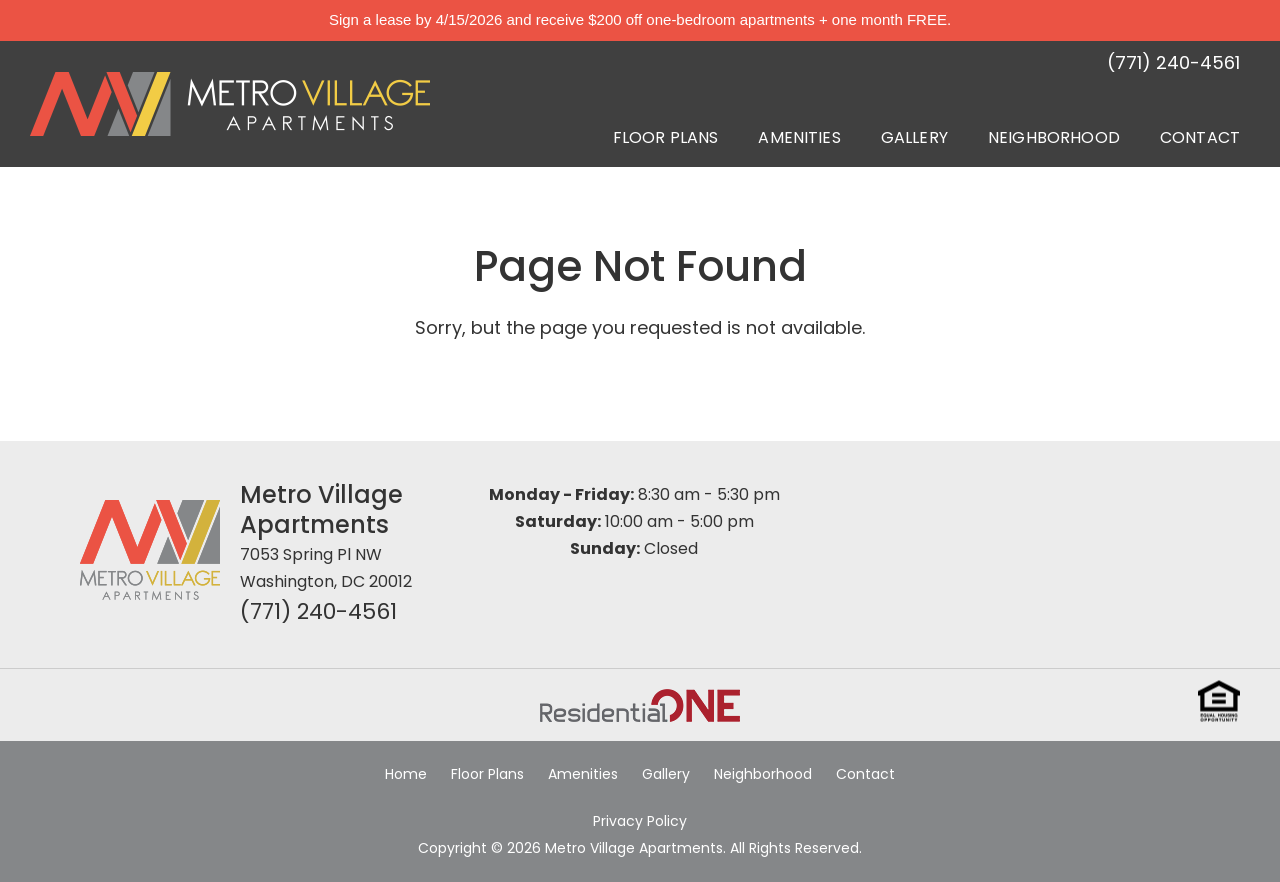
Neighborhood (1054, 137)
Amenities (799, 137)
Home (406, 774)
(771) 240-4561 (318, 611)
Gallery (914, 137)
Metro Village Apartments (321, 509)
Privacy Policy (640, 821)
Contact (1200, 137)
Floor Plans (666, 137)
